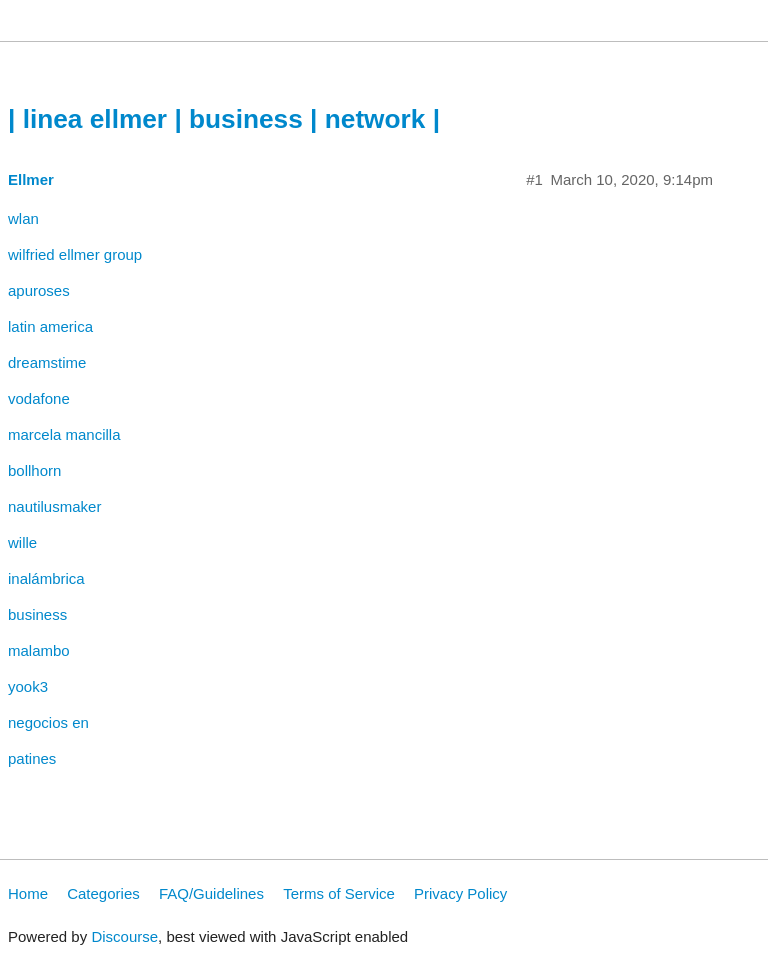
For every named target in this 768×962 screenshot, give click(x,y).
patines (32, 758)
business (37, 614)
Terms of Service (339, 893)
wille (22, 542)
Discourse (124, 936)
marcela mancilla (64, 434)
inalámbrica (46, 578)
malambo (39, 650)
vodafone (39, 398)
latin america (50, 326)
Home (28, 893)
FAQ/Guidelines (211, 893)
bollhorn (34, 470)
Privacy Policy (460, 893)
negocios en (48, 722)
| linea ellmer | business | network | (224, 119)
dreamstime (47, 362)
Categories (103, 893)
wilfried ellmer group (75, 254)
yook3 (28, 686)
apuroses (39, 290)
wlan (23, 218)
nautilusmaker (54, 506)
